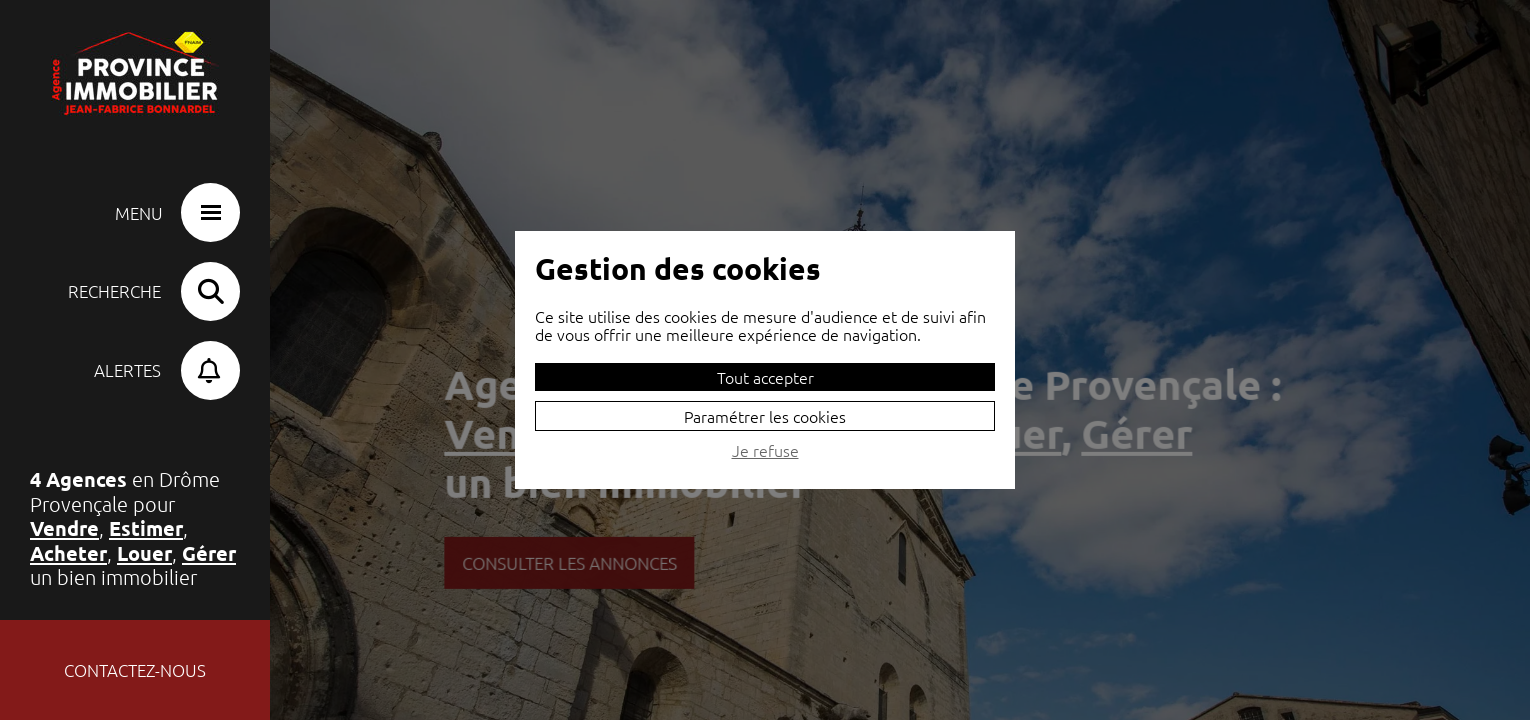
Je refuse (765, 451)
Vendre (64, 528)
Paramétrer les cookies (765, 416)
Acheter (68, 553)
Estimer (146, 528)
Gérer (209, 553)
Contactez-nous (135, 670)
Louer (144, 553)
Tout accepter (765, 377)
